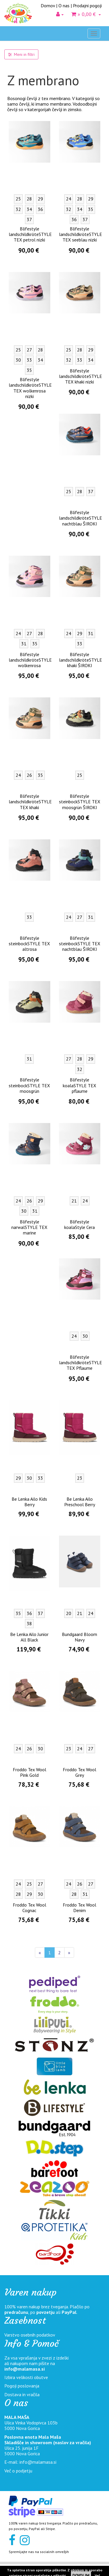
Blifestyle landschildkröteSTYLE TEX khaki (30, 801)
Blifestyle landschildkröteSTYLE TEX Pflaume (80, 1362)
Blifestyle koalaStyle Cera (79, 1224)
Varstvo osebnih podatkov (29, 2335)
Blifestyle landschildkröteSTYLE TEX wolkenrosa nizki (30, 387)
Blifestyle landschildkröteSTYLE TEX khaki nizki (80, 376)
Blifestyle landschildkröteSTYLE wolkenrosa (30, 659)
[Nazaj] (40, 1952)
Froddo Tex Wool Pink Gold (29, 1772)
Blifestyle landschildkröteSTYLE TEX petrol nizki (30, 234)
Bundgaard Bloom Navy (79, 1637)
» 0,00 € (86, 14)
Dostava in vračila (22, 2394)
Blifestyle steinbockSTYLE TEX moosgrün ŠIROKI (79, 801)
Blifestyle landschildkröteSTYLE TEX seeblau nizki (80, 234)
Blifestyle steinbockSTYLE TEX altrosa (29, 943)
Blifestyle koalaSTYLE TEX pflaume (79, 1085)
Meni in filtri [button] (21, 54)
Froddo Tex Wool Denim (79, 1907)
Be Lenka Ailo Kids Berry (29, 1501)
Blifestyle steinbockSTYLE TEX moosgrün (29, 1085)
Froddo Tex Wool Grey (79, 1772)
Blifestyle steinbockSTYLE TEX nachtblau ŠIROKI (79, 943)
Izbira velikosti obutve (26, 2377)
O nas (63, 5)
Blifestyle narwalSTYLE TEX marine (29, 1227)
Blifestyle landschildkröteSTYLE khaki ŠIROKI (80, 659)
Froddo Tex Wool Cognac (29, 1907)
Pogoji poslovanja (21, 2386)
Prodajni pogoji (87, 5)
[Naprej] (69, 1952)
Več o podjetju (18, 2471)
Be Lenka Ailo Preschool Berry (79, 1501)
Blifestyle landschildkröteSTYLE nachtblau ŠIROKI (80, 517)
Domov (48, 5)
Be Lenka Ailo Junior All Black (29, 1637)
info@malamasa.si (24, 2369)
